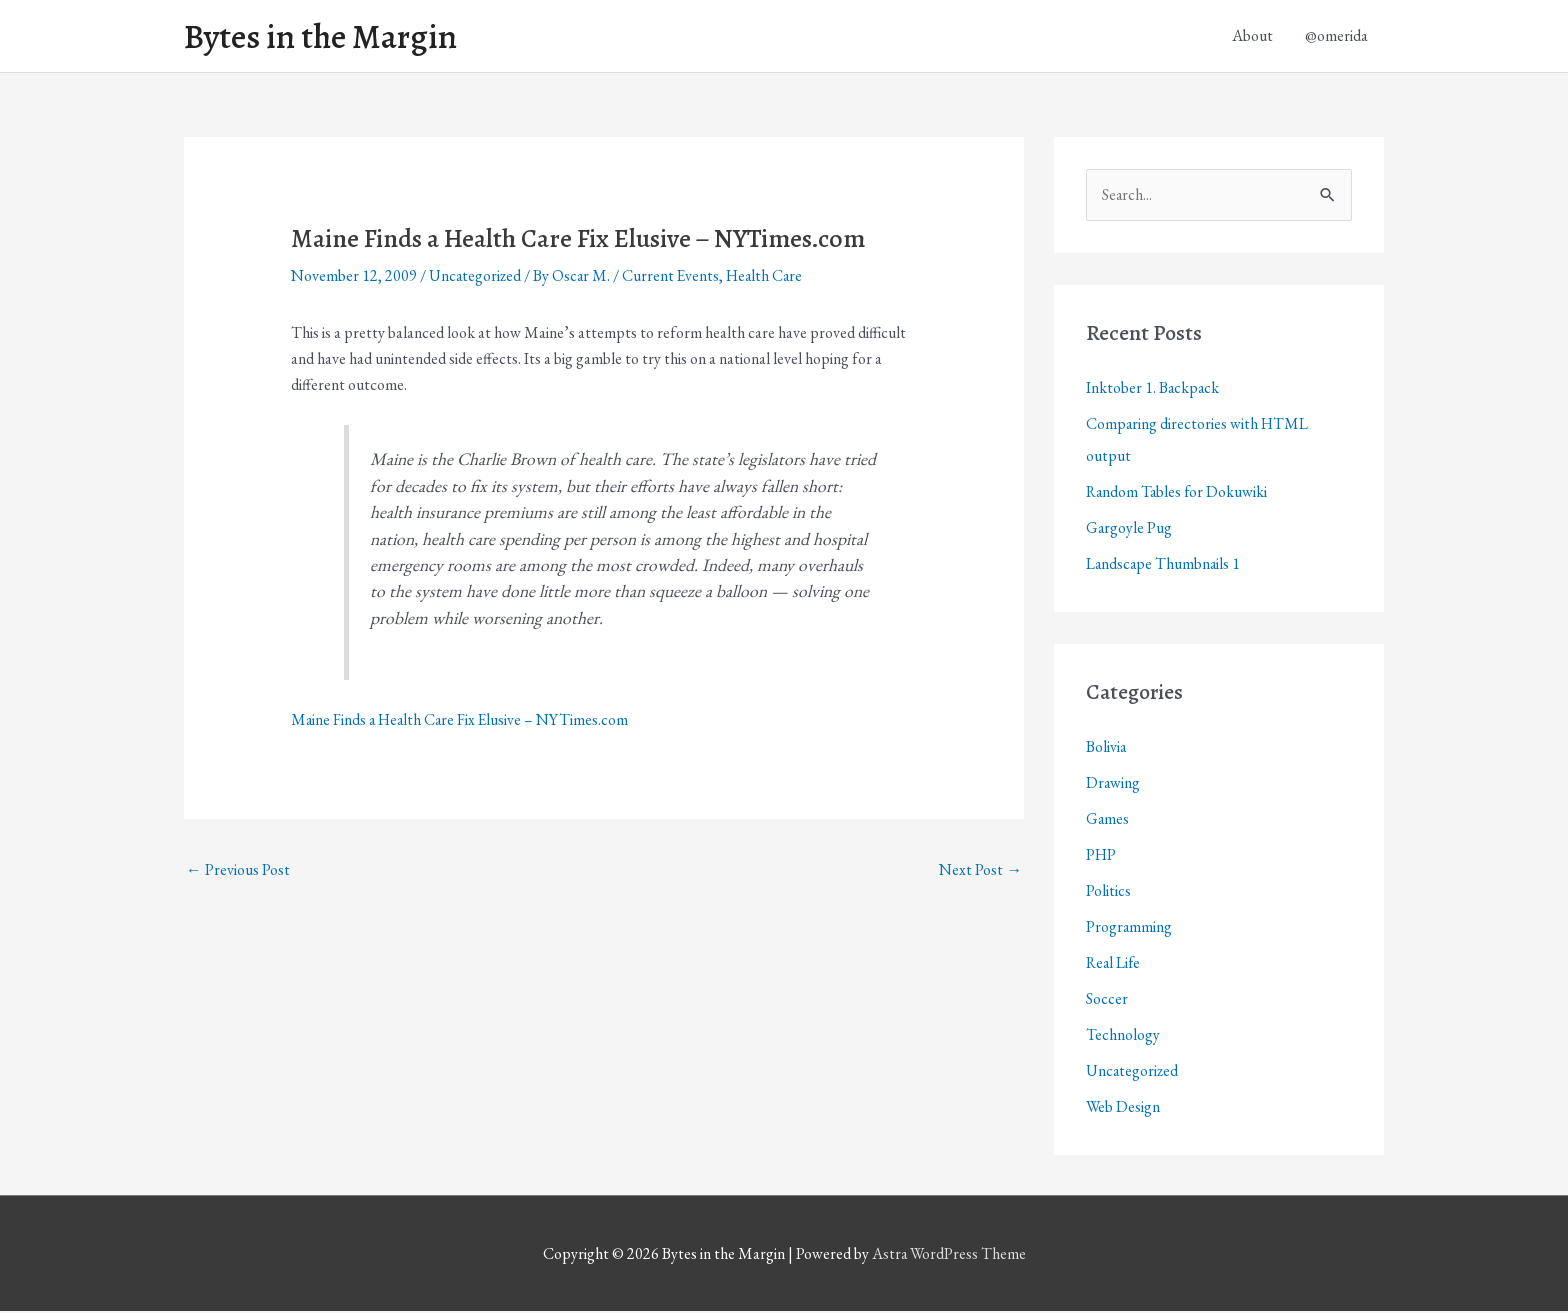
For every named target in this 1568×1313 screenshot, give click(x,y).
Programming (1129, 928)
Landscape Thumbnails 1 (1164, 565)
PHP (1101, 856)
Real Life (1114, 964)
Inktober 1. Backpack (1153, 389)
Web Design (1123, 1108)
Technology (1123, 1036)
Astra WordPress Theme (949, 1255)
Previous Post (238, 870)
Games (1108, 820)
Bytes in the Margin (326, 37)
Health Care (769, 277)
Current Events (674, 277)
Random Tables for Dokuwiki (1178, 493)
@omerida (1336, 36)
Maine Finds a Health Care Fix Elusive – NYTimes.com (462, 720)
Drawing (1113, 784)
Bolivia (1106, 748)
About (1252, 36)
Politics (1108, 892)
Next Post (980, 870)
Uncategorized (476, 277)
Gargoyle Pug (1129, 529)
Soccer (1107, 1000)
